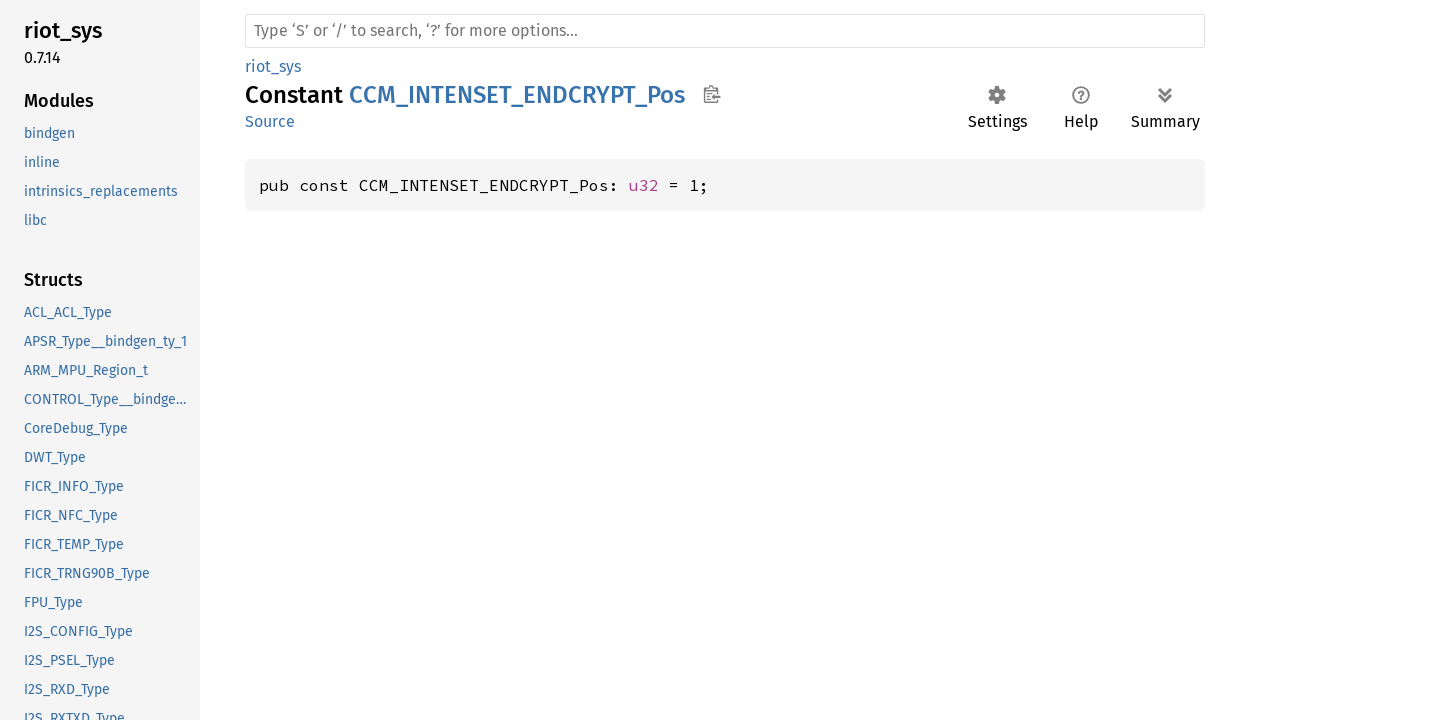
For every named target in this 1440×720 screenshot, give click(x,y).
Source (270, 121)
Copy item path (711, 94)
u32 (644, 185)
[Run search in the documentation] (725, 31)
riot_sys (273, 66)
